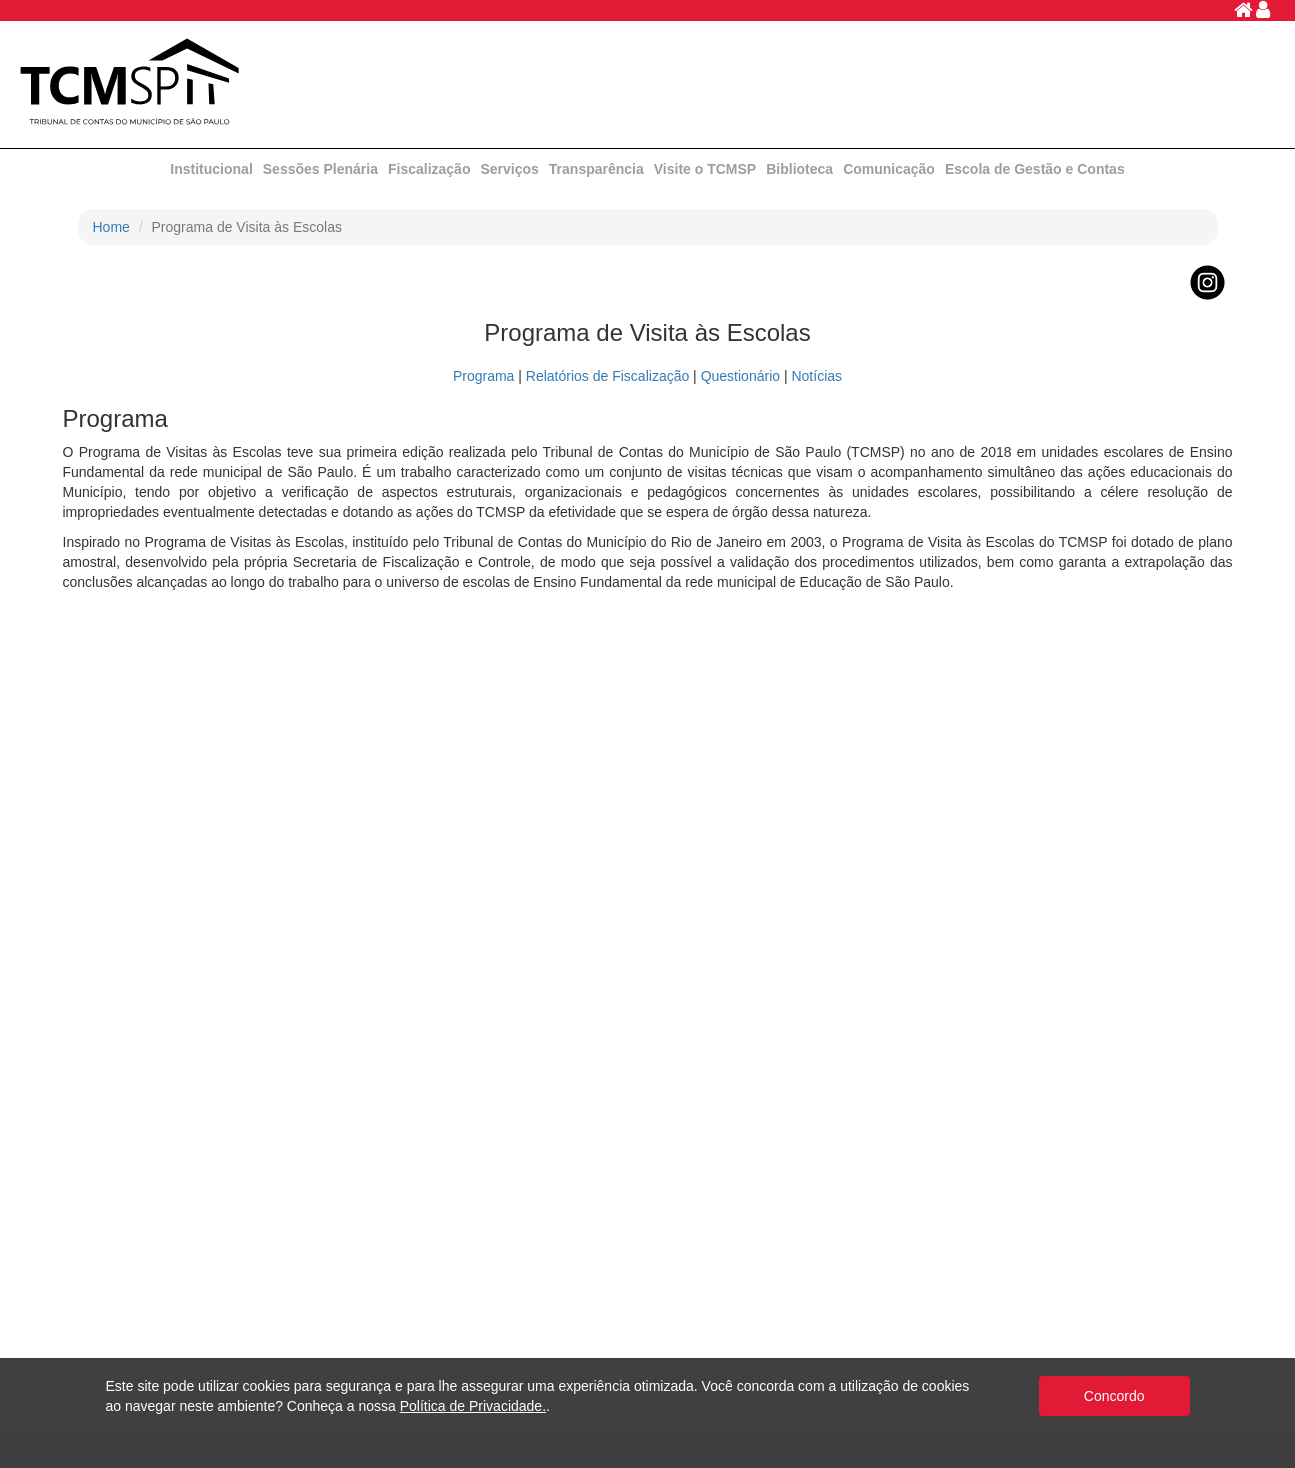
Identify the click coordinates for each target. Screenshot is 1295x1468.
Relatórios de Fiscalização (607, 376)
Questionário (740, 376)
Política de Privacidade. (473, 1406)
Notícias (816, 376)
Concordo (1114, 1396)
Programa (483, 376)
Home (111, 227)
